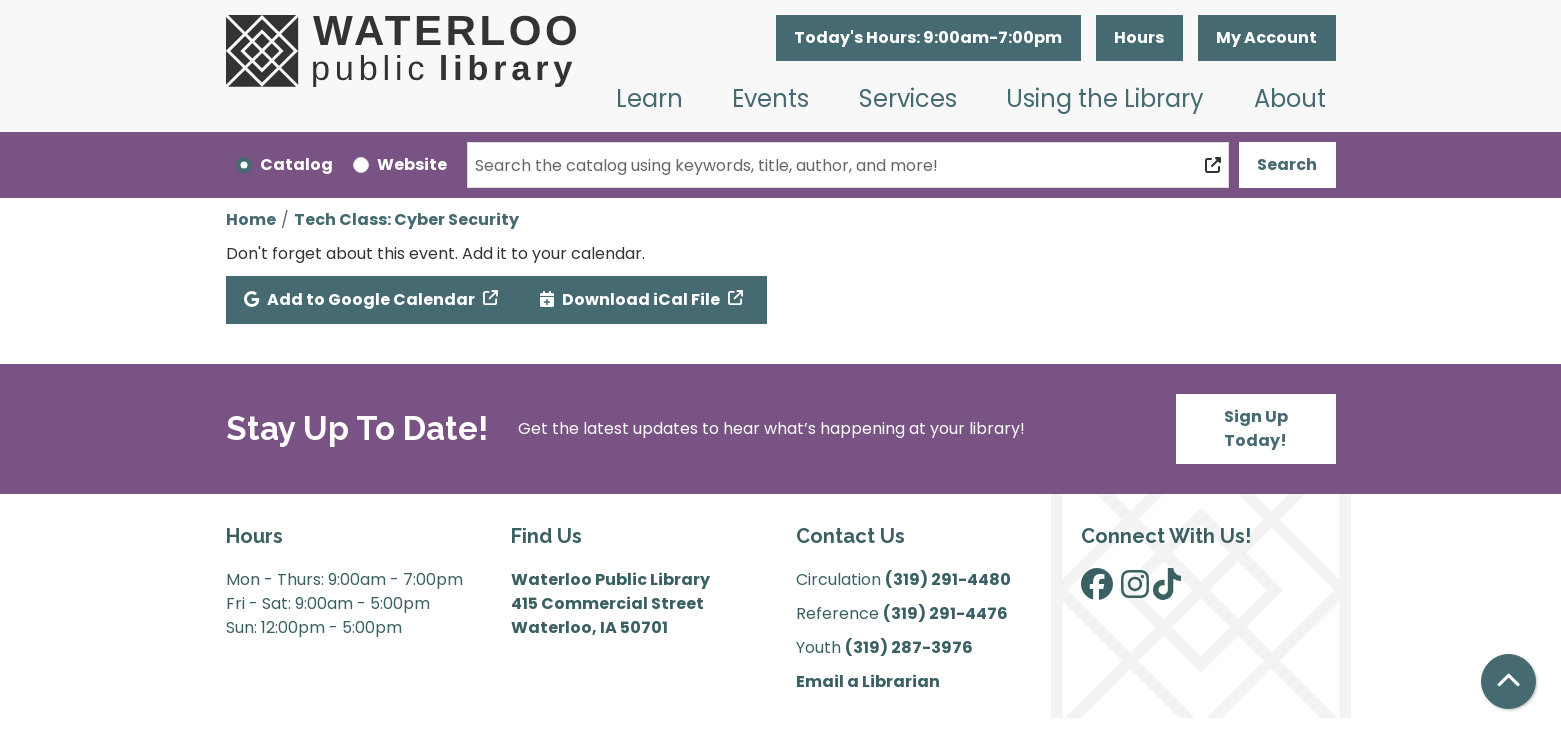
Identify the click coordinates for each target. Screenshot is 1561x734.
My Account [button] (1266, 37)
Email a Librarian (868, 681)
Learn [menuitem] (649, 98)
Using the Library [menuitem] (1105, 98)
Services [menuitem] (908, 98)
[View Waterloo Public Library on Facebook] (1097, 590)
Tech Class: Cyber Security (406, 219)
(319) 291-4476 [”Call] (945, 613)
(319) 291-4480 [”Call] (948, 579)
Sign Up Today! (1256, 428)
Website (412, 164)
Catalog (296, 164)
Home (251, 219)
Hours (1139, 37)
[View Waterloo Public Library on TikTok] (1167, 590)
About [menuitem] (1290, 98)
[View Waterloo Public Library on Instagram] (1135, 590)
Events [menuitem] (770, 98)
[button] (928, 38)
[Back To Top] (1508, 681)
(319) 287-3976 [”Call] (909, 647)
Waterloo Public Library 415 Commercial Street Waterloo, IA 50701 (610, 603)
